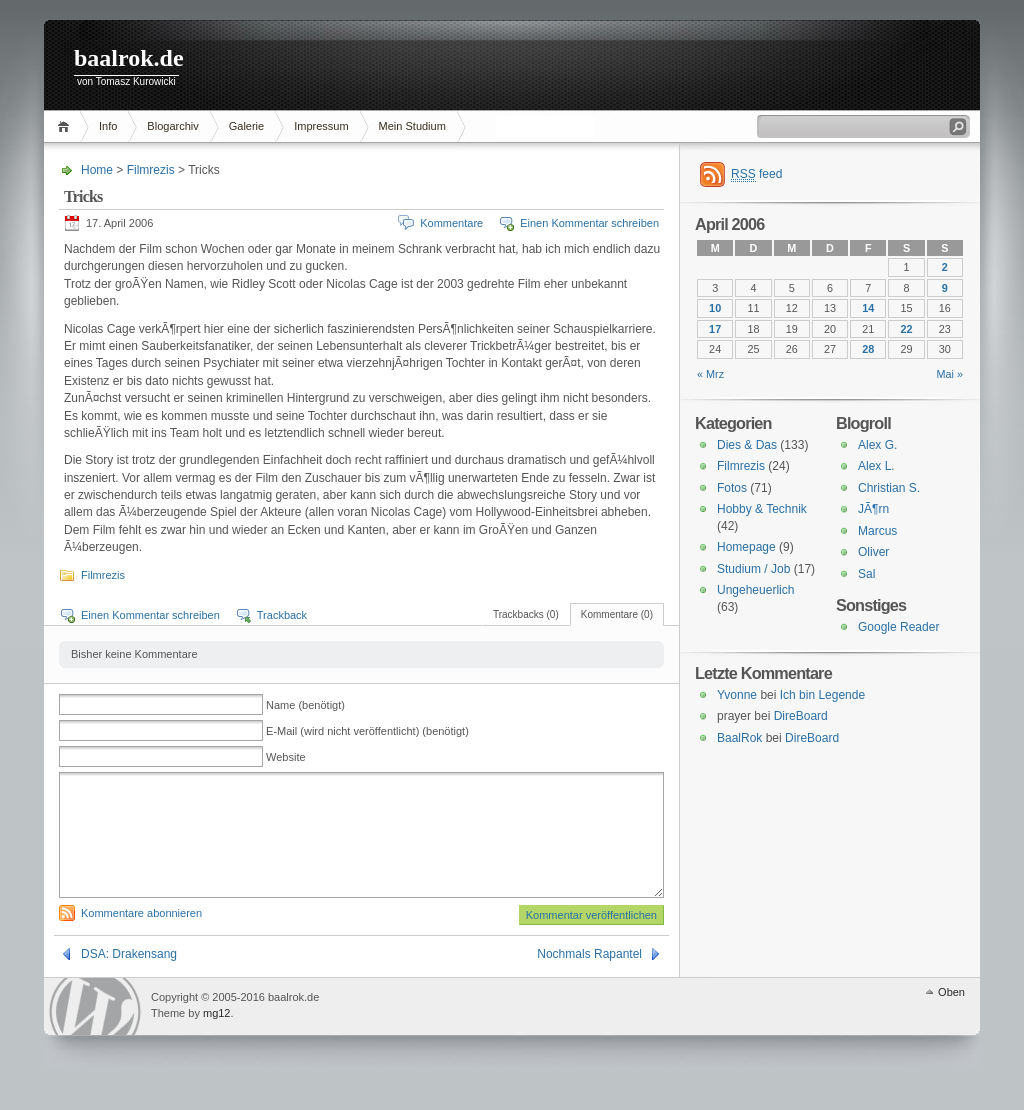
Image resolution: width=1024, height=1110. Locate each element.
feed (756, 174)
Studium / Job (753, 569)
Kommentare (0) (617, 614)
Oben (951, 1016)
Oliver (873, 552)
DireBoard (801, 716)
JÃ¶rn (873, 509)
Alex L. (876, 466)
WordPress (95, 1030)
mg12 (217, 1037)
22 (907, 329)
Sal (866, 574)
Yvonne (737, 695)
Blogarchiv (172, 126)
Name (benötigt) (305, 705)
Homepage (746, 547)
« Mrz (710, 374)
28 (868, 349)
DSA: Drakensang (129, 978)
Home (66, 126)
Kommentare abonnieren (141, 937)
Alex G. (877, 445)
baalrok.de (129, 58)
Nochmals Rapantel (589, 978)
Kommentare (451, 223)
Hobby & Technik (762, 509)
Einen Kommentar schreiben (589, 223)
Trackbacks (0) (526, 614)
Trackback (282, 615)
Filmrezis (151, 170)
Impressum (321, 126)
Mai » (950, 374)
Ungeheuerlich (755, 590)
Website (286, 757)
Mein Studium (412, 126)
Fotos (732, 488)
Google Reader (898, 627)
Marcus (877, 531)
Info (108, 126)
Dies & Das (747, 445)
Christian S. (889, 488)
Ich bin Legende (822, 695)
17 (715, 329)
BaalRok (739, 738)
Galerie (246, 126)
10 (715, 308)
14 (868, 308)
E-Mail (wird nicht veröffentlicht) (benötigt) (367, 731)
